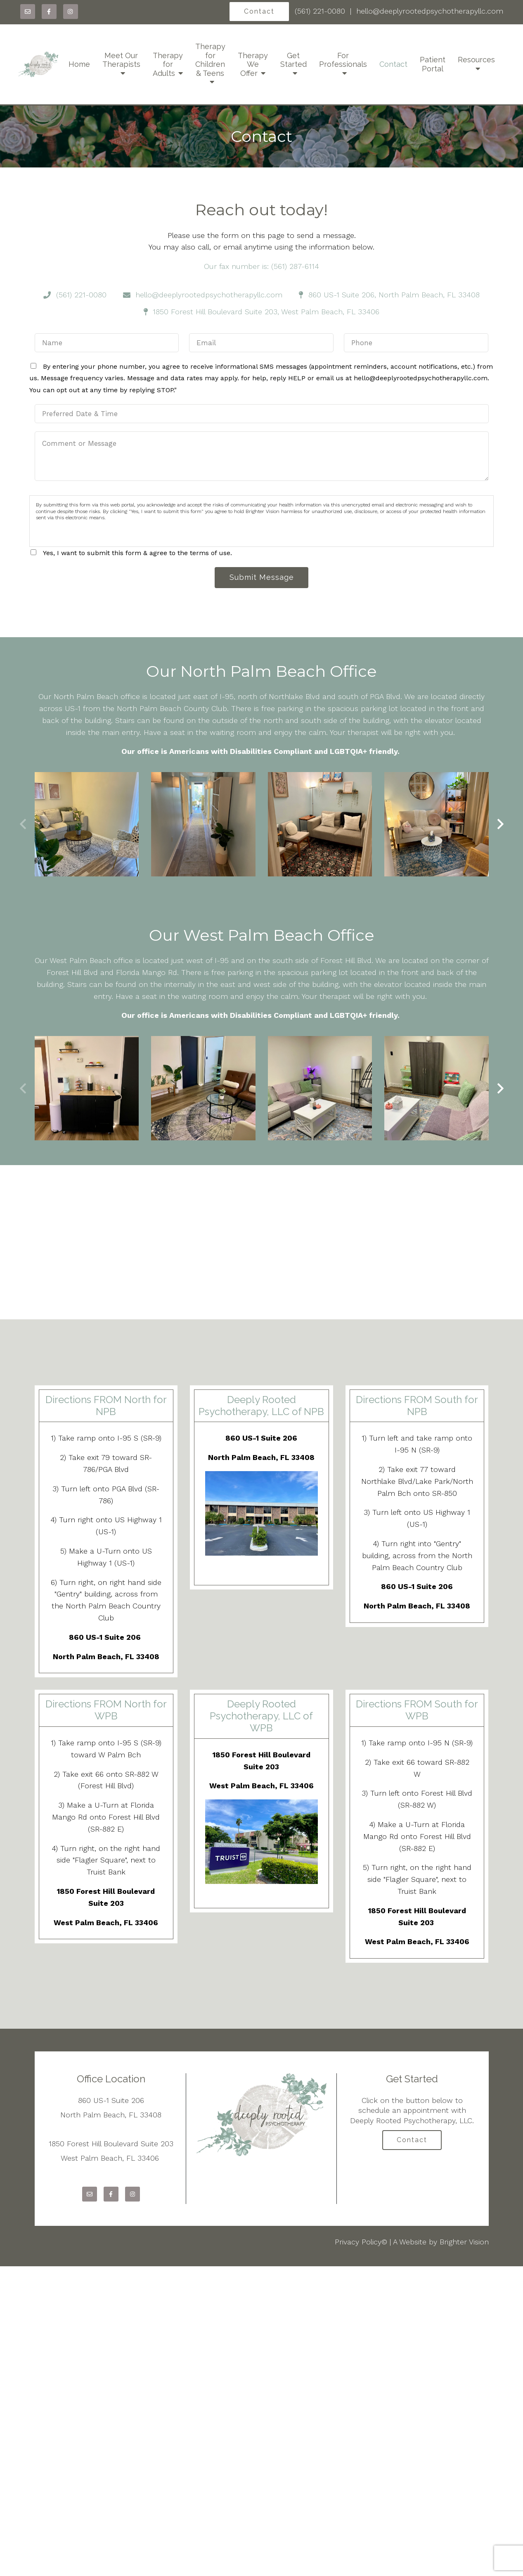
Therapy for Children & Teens (210, 60)
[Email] (27, 11)
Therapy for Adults (168, 64)
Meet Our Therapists (121, 60)
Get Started (293, 60)
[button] (500, 825)
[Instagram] (70, 11)
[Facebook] (49, 11)
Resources (476, 59)
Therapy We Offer (253, 64)
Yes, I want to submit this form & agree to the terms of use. (137, 553)
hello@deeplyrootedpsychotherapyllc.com (429, 11)
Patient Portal (432, 64)
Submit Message (262, 577)
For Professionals (343, 60)
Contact (259, 11)
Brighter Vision (464, 2242)
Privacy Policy (358, 2242)
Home (79, 64)
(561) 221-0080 (320, 11)
